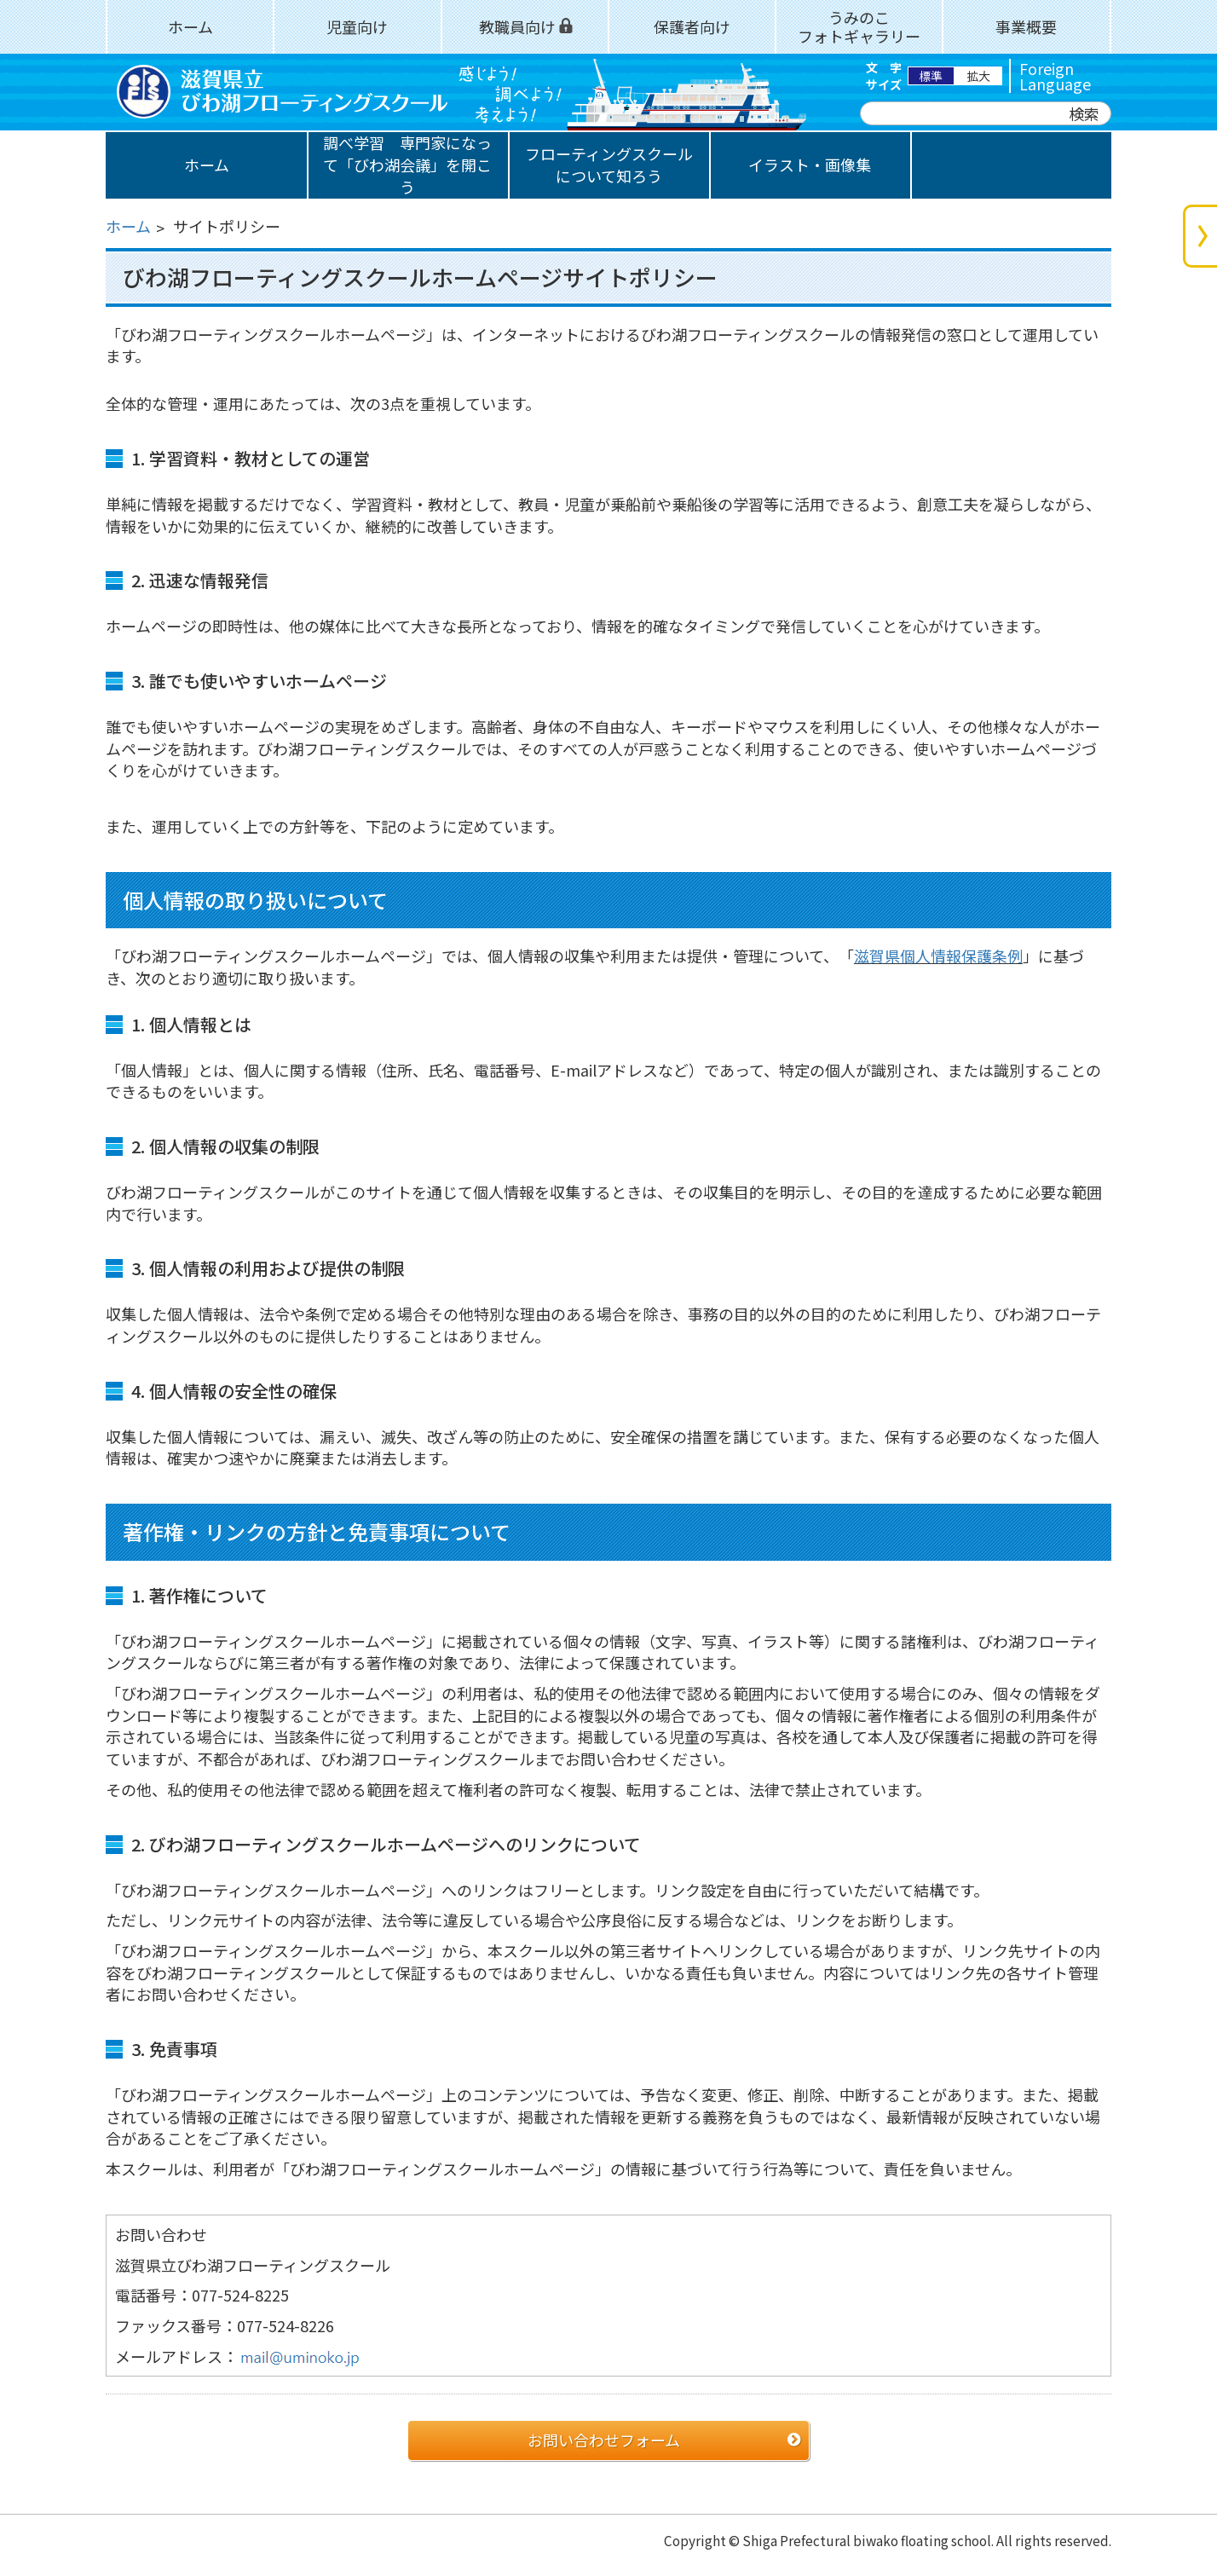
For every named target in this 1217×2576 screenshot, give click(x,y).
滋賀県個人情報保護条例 (938, 955)
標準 (931, 75)
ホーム (128, 226)
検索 (1084, 113)
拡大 (978, 75)
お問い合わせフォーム (604, 2440)
